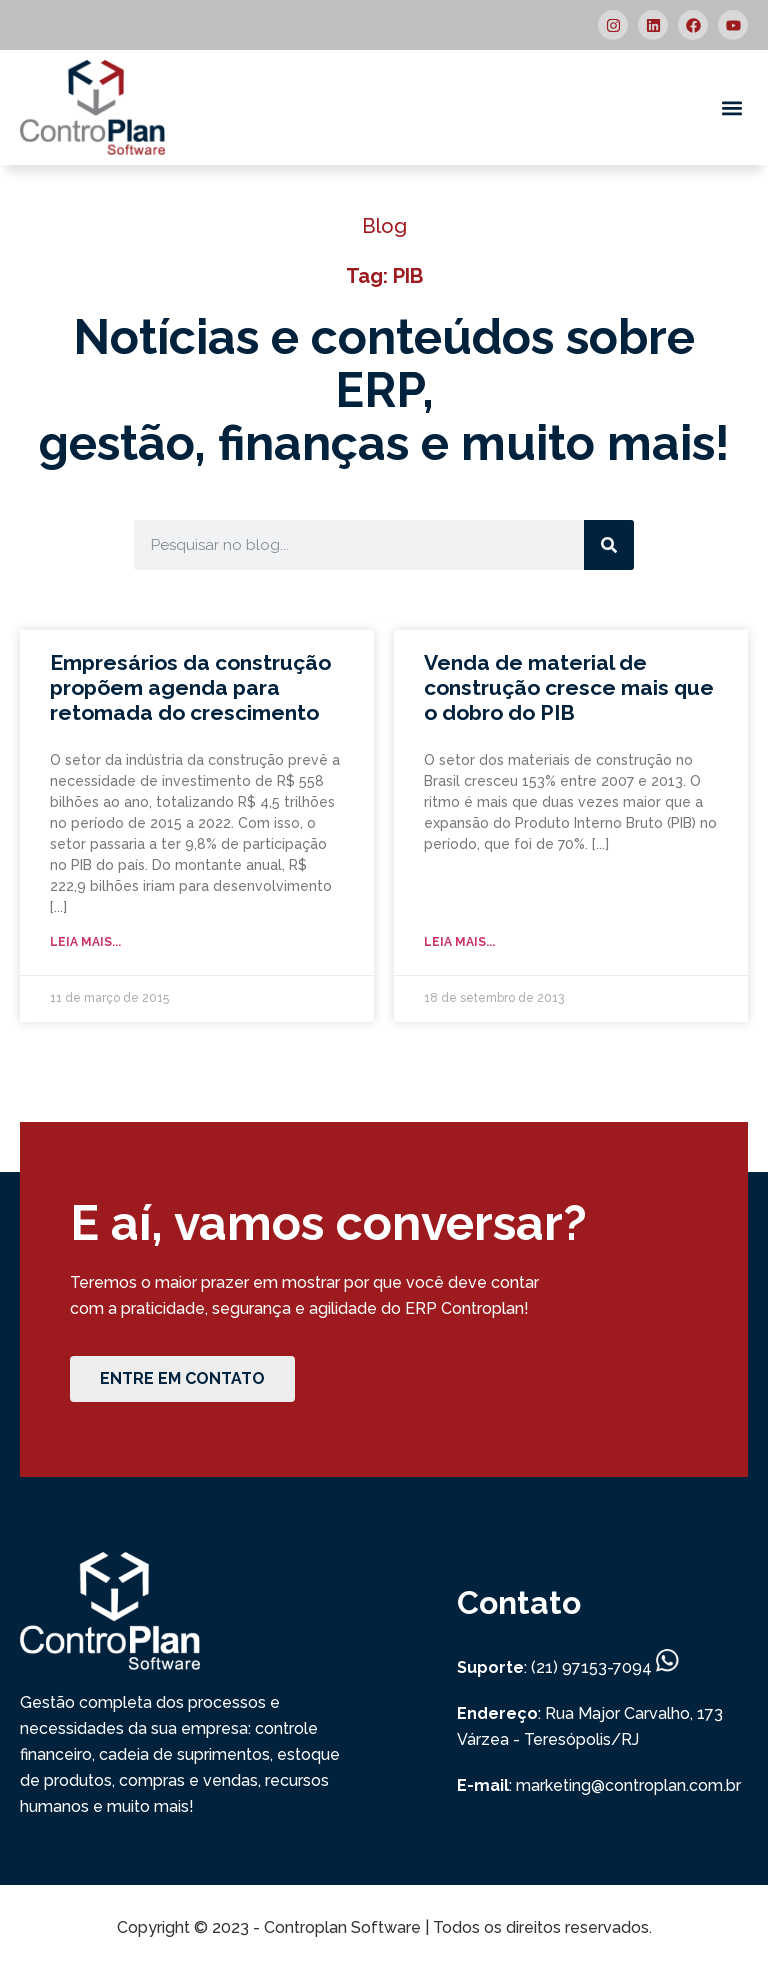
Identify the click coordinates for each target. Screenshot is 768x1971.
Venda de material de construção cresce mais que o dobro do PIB (569, 687)
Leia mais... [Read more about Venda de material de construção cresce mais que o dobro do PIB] (459, 942)
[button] (731, 107)
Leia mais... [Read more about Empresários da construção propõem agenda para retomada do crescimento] (85, 942)
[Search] (609, 545)
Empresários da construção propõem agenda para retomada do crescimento (190, 687)
